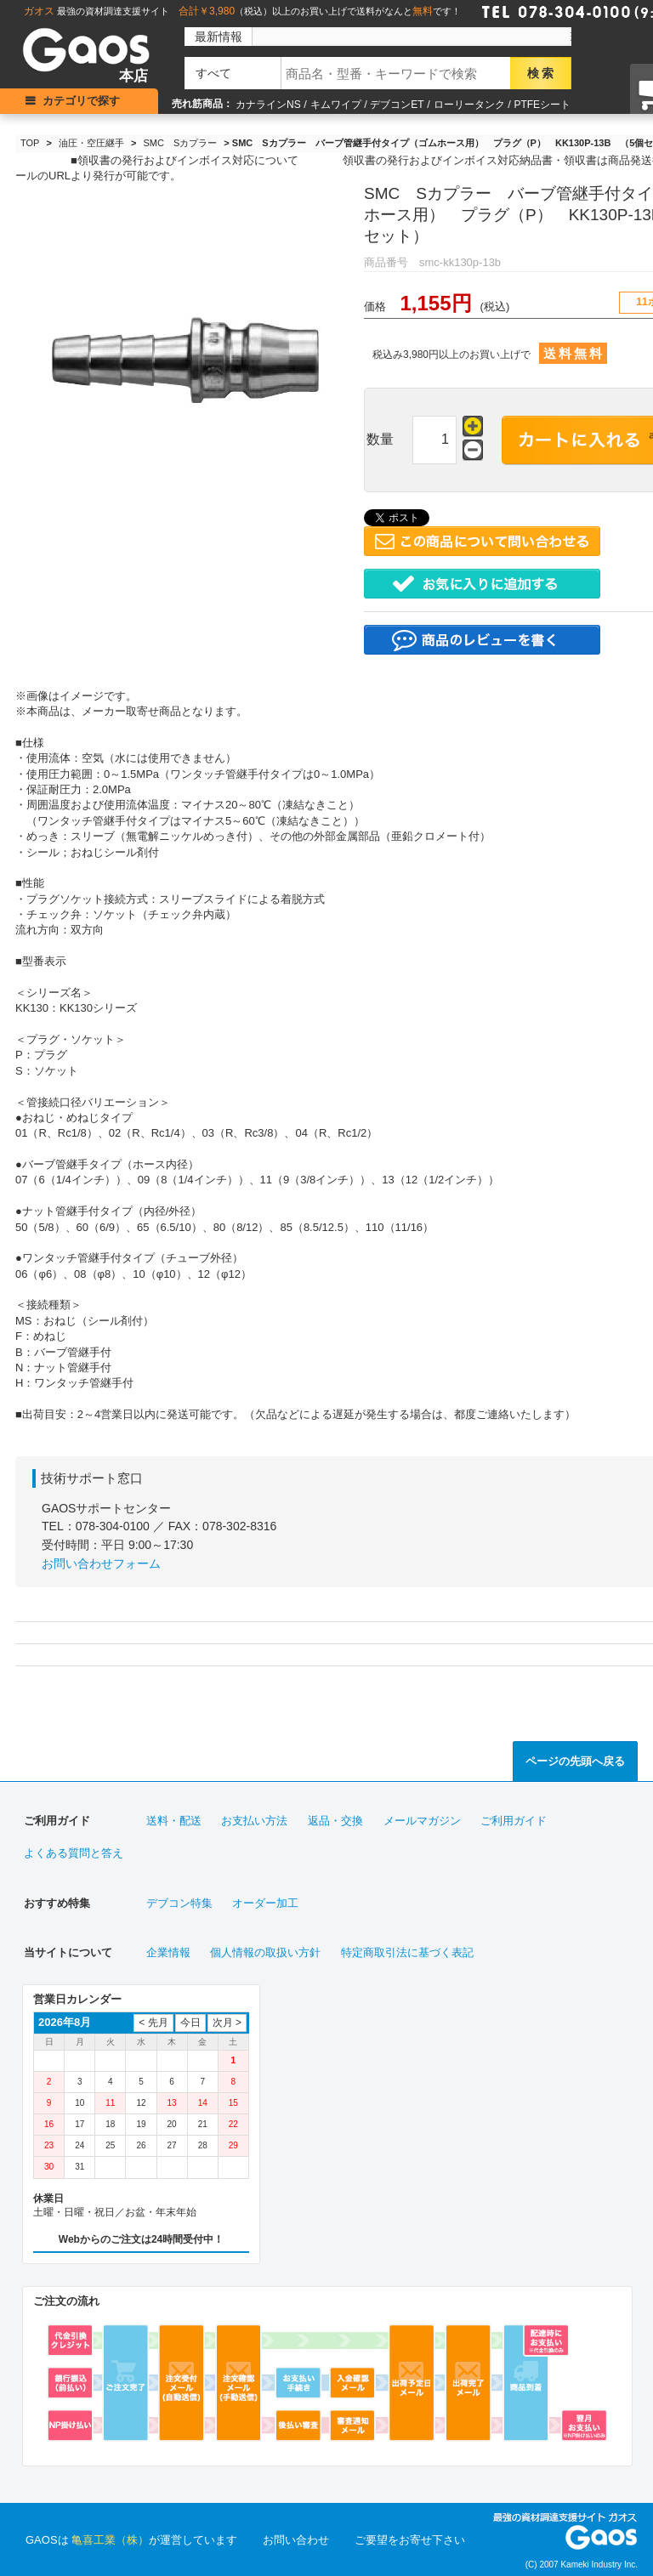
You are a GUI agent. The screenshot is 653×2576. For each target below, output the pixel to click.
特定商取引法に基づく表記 (407, 1952)
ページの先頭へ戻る (575, 1761)
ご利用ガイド (513, 1820)
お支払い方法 (254, 1820)
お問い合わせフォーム (101, 1563)
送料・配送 (174, 1820)
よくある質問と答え (73, 1853)
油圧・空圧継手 (91, 143)
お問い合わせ (296, 2539)
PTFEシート (542, 105)
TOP (29, 143)
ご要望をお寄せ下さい (410, 2539)
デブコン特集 (179, 1903)
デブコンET (396, 105)
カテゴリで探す (81, 100)
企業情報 (168, 1952)
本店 (133, 76)
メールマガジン (422, 1820)
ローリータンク (469, 105)
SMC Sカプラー (181, 143)
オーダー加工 (265, 1903)
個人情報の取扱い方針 (265, 1952)
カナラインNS (268, 105)
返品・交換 (335, 1820)
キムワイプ (335, 105)
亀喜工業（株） (110, 2539)
